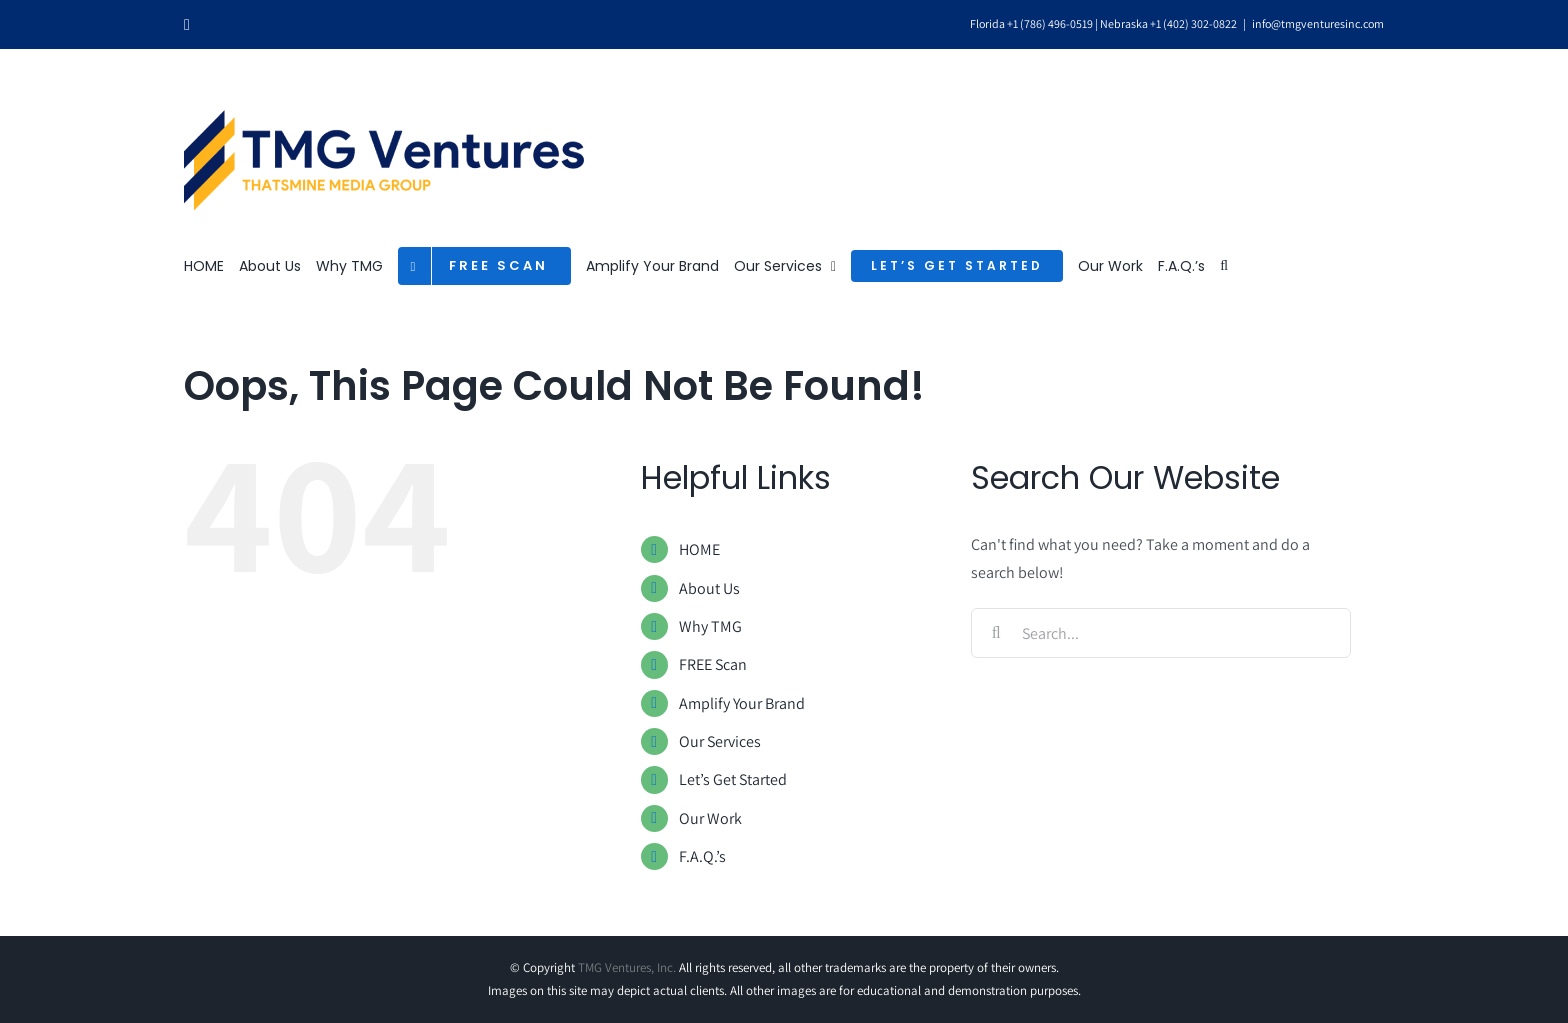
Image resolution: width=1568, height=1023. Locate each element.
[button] (1224, 266)
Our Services (720, 741)
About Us (709, 588)
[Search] (996, 633)
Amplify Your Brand (742, 703)
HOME (699, 549)
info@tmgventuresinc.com (1318, 23)
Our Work (710, 818)
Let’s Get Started (733, 779)
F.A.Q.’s (702, 856)
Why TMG (710, 626)
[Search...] (1161, 633)
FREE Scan (713, 664)
